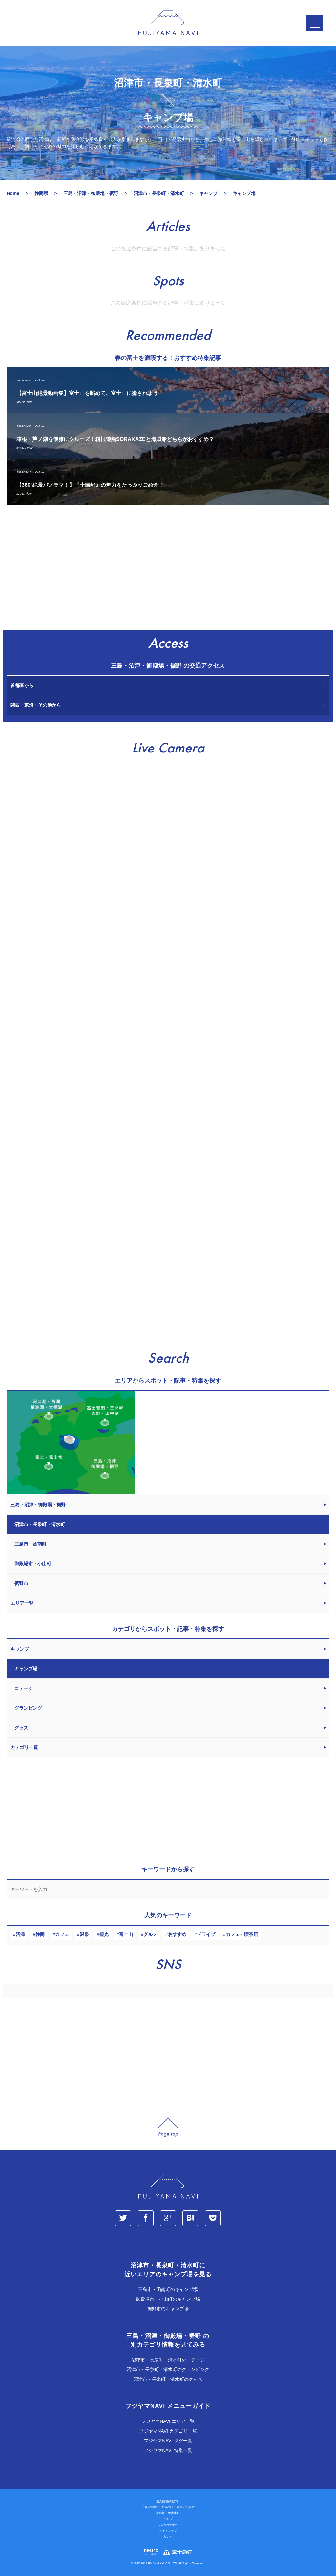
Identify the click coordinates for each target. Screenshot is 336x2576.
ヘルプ (168, 2519)
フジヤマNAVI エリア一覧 (168, 2421)
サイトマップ (168, 2531)
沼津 (20, 1934)
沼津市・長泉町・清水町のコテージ (168, 2359)
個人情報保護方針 (168, 2501)
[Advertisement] (168, 571)
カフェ (62, 1934)
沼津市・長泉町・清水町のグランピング (168, 2369)
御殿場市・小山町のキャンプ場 (168, 2299)
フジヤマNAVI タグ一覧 (168, 2440)
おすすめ (177, 1934)
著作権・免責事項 (168, 2513)
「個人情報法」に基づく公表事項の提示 (168, 2507)
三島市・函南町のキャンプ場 (168, 2289)
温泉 (84, 1934)
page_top (168, 2124)
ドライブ (206, 1934)
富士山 (126, 1934)
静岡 (40, 1934)
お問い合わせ (168, 2525)
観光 (104, 1934)
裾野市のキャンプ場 (168, 2309)
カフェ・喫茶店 (242, 1934)
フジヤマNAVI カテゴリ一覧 (168, 2431)
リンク (168, 2537)
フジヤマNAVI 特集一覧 (168, 2450)
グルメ (150, 1934)
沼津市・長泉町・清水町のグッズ (168, 2379)
